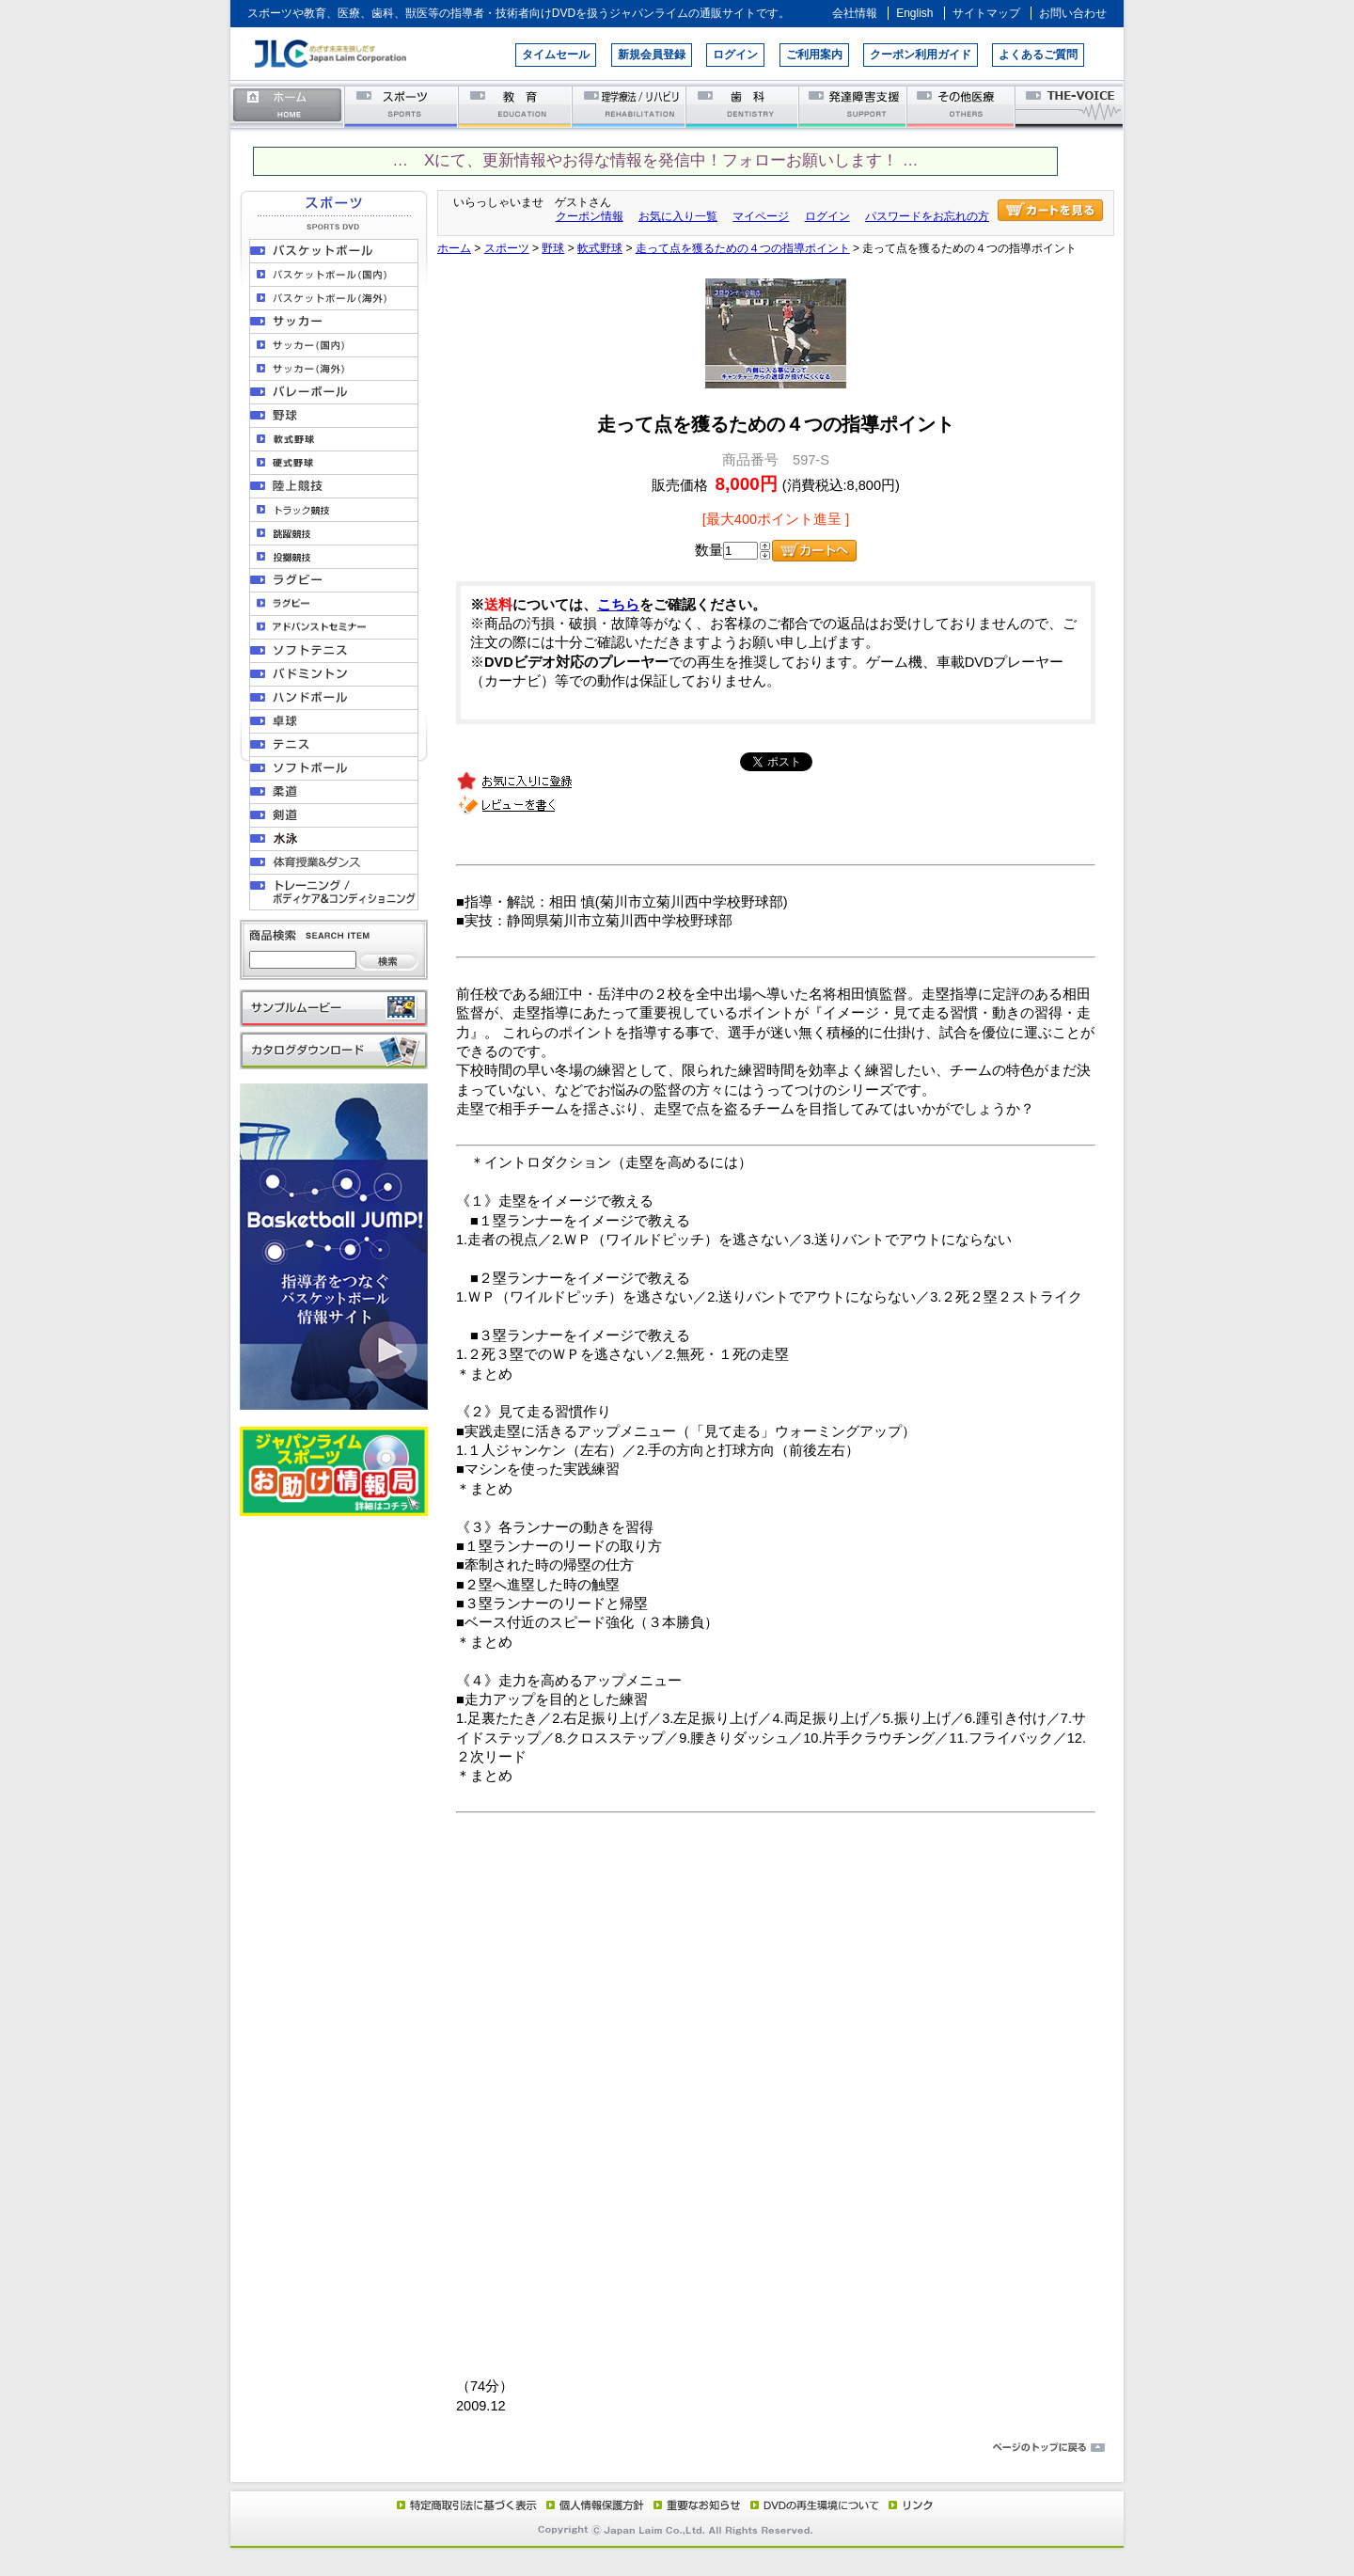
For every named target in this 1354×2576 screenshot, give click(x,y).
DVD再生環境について (816, 2504)
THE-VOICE (1070, 106)
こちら (618, 604)
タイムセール (556, 54)
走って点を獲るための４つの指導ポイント (743, 248)
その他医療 (962, 106)
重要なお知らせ (693, 2504)
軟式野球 (599, 248)
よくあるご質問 (1038, 54)
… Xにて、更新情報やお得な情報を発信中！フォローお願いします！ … (655, 160)
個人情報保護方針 (592, 2504)
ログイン (735, 54)
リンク (909, 2504)
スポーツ (402, 106)
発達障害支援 (854, 106)
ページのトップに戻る (677, 2448)
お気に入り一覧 (677, 216)
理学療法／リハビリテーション (629, 106)
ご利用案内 (814, 54)
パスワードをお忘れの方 (927, 216)
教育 (516, 106)
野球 (553, 248)
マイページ (760, 216)
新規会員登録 (651, 54)
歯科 (743, 106)
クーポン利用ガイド (920, 54)
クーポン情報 (589, 216)
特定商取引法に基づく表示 (465, 2504)
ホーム (287, 106)
